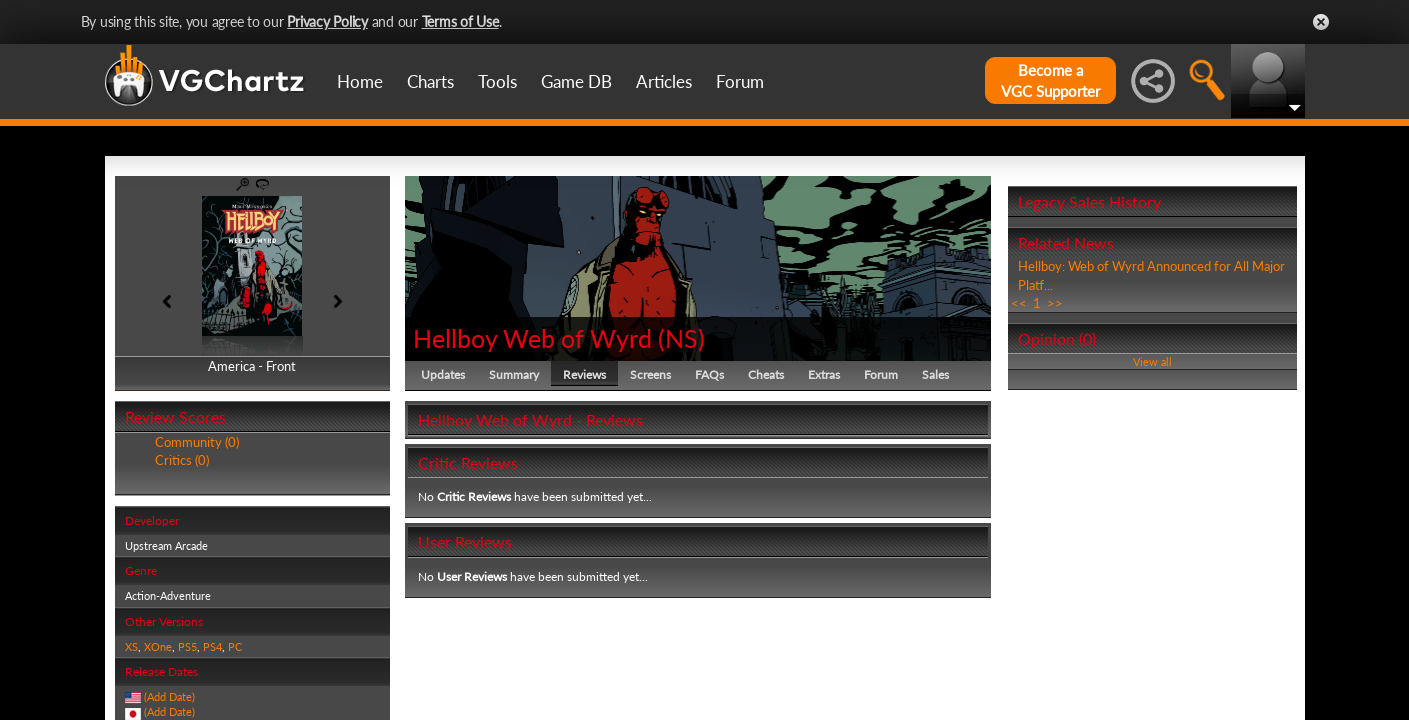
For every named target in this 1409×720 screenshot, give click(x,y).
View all (1152, 361)
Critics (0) (182, 460)
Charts (430, 81)
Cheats (766, 374)
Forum (740, 81)
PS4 (212, 646)
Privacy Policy (327, 21)
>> (1055, 303)
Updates (443, 374)
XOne (158, 646)
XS (131, 646)
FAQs (709, 374)
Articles (664, 81)
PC (235, 646)
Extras (824, 374)
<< (1019, 303)
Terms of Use (460, 21)
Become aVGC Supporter (1050, 80)
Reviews (584, 374)
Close (1321, 22)
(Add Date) (169, 696)
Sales (935, 374)
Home (360, 81)
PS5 (187, 646)
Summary (514, 374)
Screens (650, 374)
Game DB (576, 81)
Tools (497, 81)
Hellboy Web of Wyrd (532, 338)
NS (681, 338)
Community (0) (197, 442)
